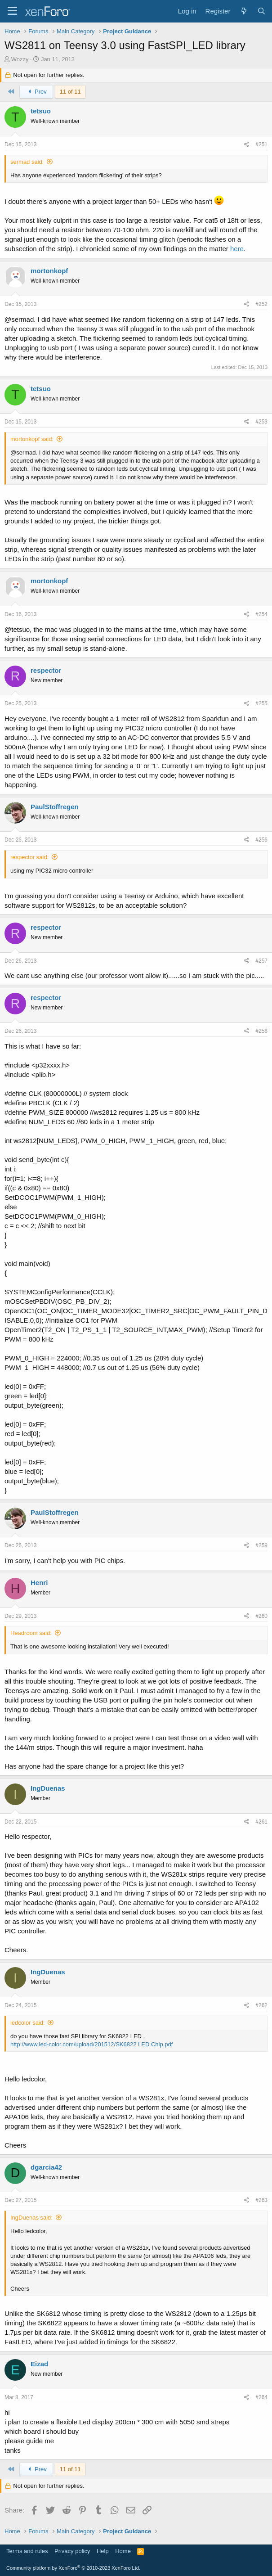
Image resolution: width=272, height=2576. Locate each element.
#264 (261, 2397)
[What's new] (243, 11)
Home (123, 2551)
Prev (36, 91)
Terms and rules (27, 2551)
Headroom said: (31, 1633)
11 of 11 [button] (70, 91)
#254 (261, 614)
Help (103, 2551)
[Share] (246, 145)
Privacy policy (72, 2551)
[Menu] (12, 11)
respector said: (29, 857)
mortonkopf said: (32, 439)
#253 (261, 422)
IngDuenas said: (31, 2217)
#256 (261, 840)
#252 (261, 304)
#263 (261, 2200)
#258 (261, 1031)
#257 (261, 961)
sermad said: (27, 161)
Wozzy (20, 59)
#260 (261, 1616)
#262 (261, 2005)
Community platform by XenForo (73, 2568)
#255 (261, 703)
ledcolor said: (27, 2022)
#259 (261, 1545)
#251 (261, 144)
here (237, 248)
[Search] (261, 11)
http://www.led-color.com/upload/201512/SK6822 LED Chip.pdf (91, 2044)
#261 (261, 1822)
